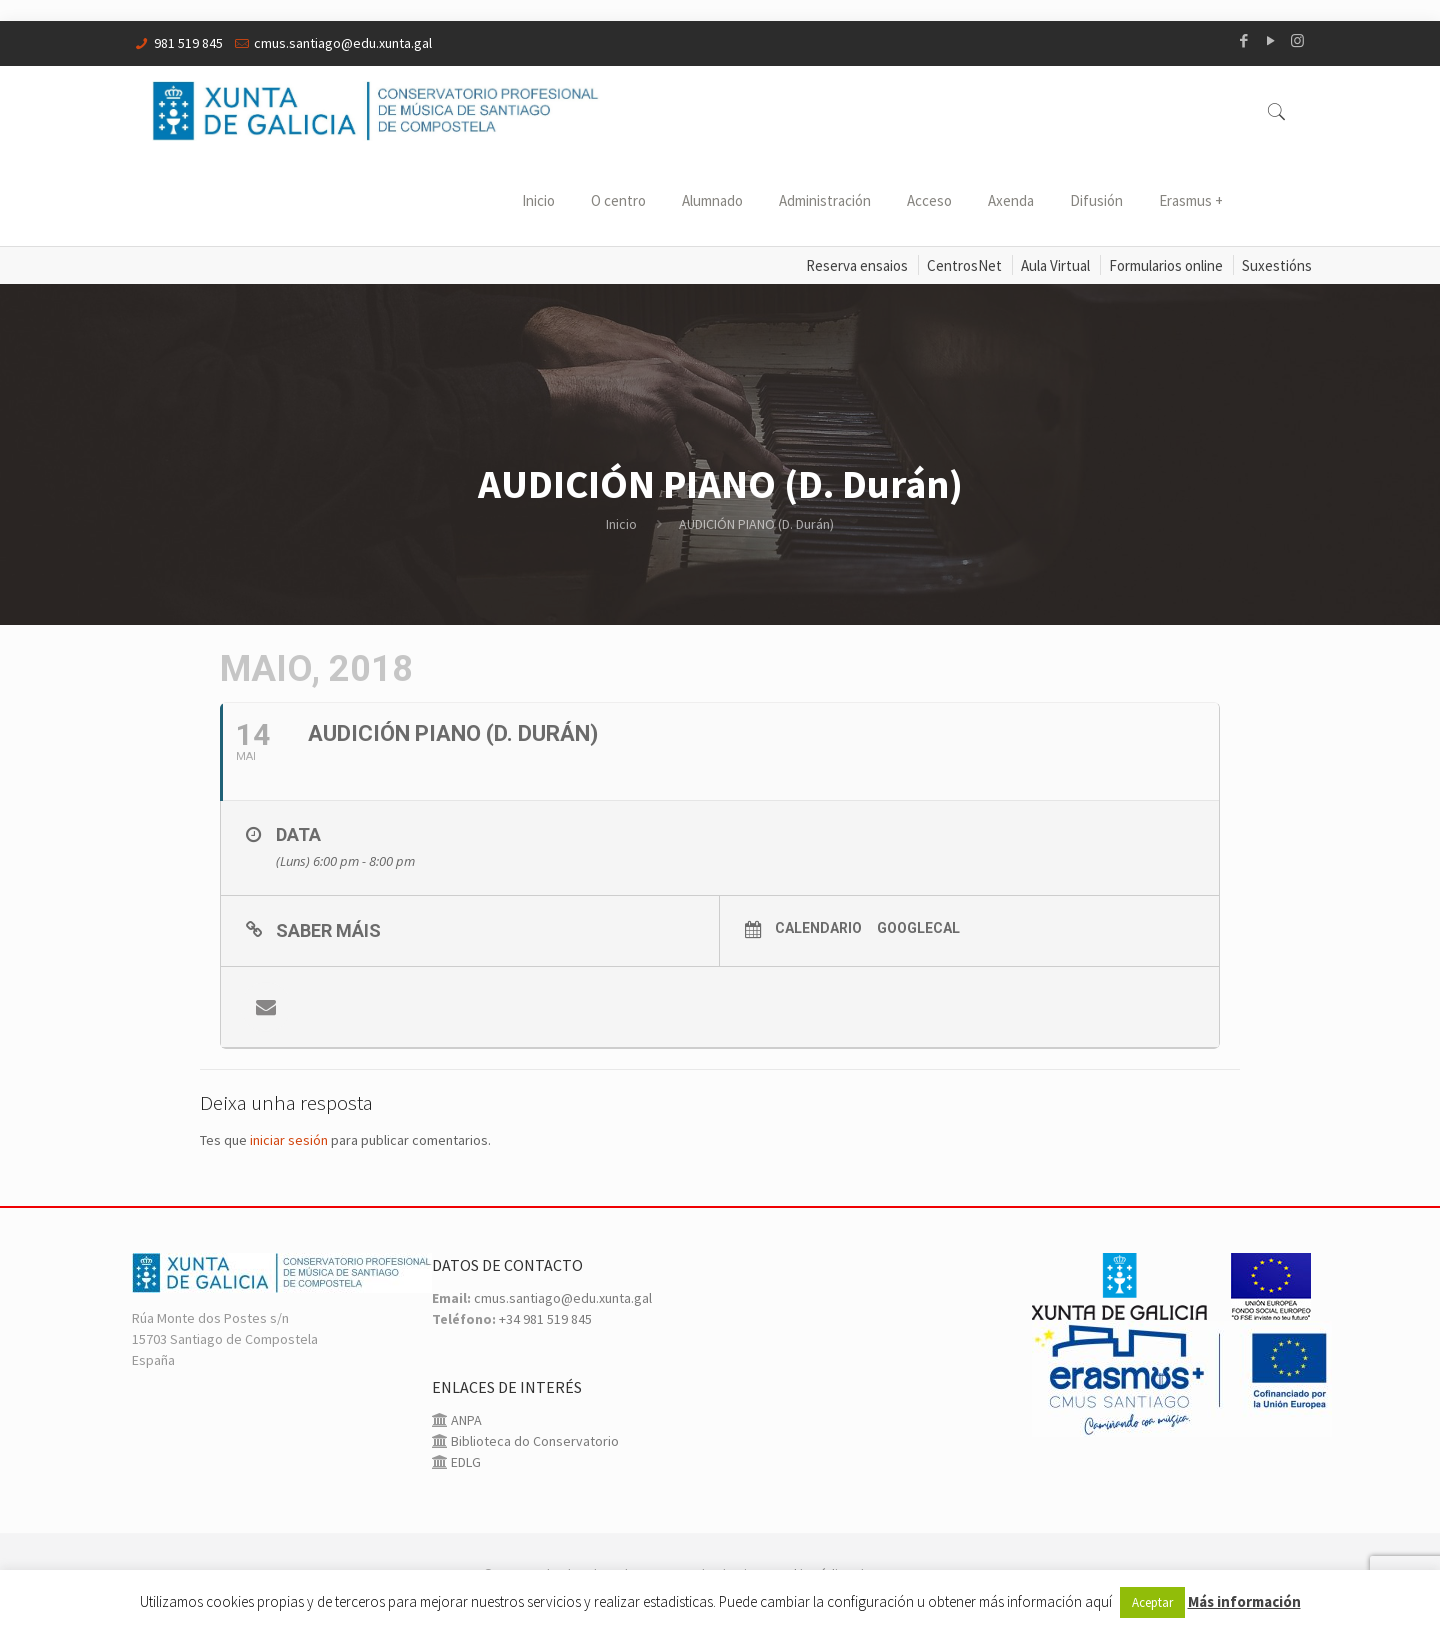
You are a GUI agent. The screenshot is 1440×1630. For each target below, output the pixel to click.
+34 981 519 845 (545, 1319)
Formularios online (1166, 265)
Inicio (621, 524)
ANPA (465, 1420)
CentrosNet (964, 265)
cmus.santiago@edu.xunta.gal (343, 43)
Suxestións (1277, 265)
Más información (1244, 1601)
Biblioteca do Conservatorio (533, 1441)
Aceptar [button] (1152, 1602)
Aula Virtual (1055, 265)
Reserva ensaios (857, 265)
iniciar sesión (289, 1140)
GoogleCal (918, 928)
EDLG (464, 1462)
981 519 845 (188, 43)
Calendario (818, 928)
